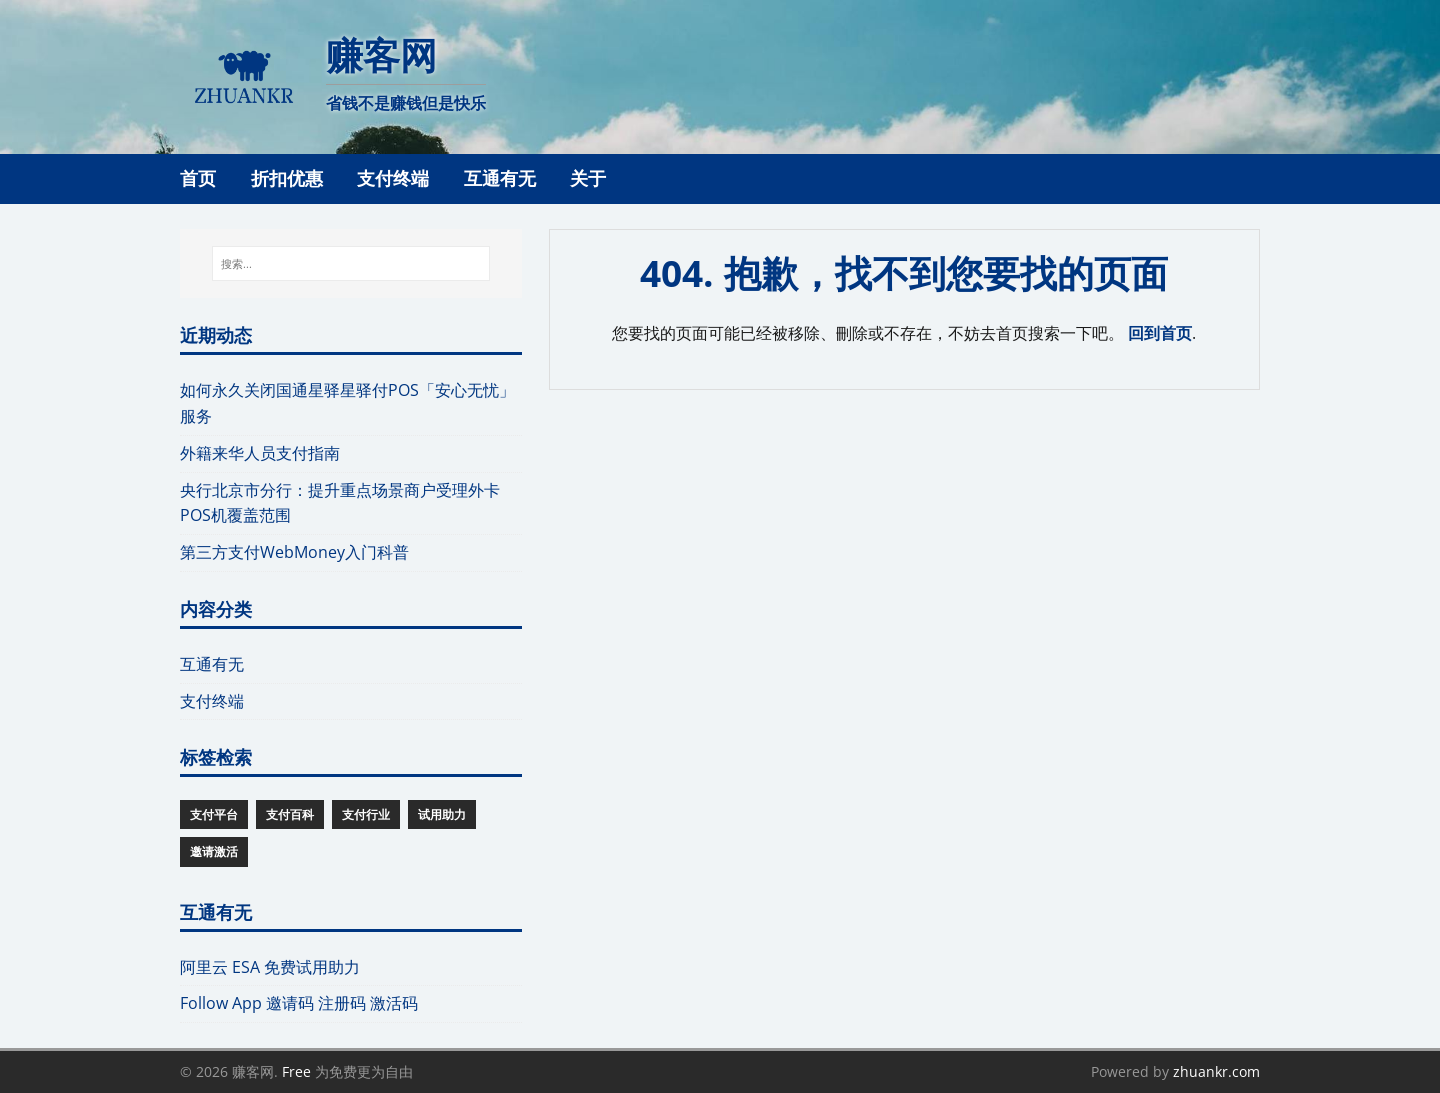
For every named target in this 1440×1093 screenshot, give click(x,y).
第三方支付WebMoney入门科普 (294, 552)
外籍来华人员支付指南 (260, 453)
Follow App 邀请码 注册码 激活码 (299, 1003)
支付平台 (214, 814)
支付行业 (366, 814)
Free (296, 1071)
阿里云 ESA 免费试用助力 (270, 967)
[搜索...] (350, 264)
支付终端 (212, 701)
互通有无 (212, 664)
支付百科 (290, 814)
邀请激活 (214, 851)
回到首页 (1160, 333)
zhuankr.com (1216, 1071)
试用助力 (442, 814)
